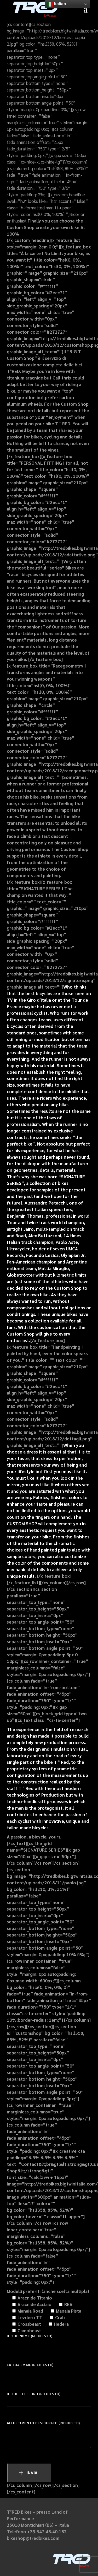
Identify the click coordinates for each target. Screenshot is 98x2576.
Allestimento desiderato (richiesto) (49, 2426)
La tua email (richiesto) (49, 2367)
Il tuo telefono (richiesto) (49, 2397)
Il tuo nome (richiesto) (49, 2339)
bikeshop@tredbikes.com (33, 2538)
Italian (56, 4)
